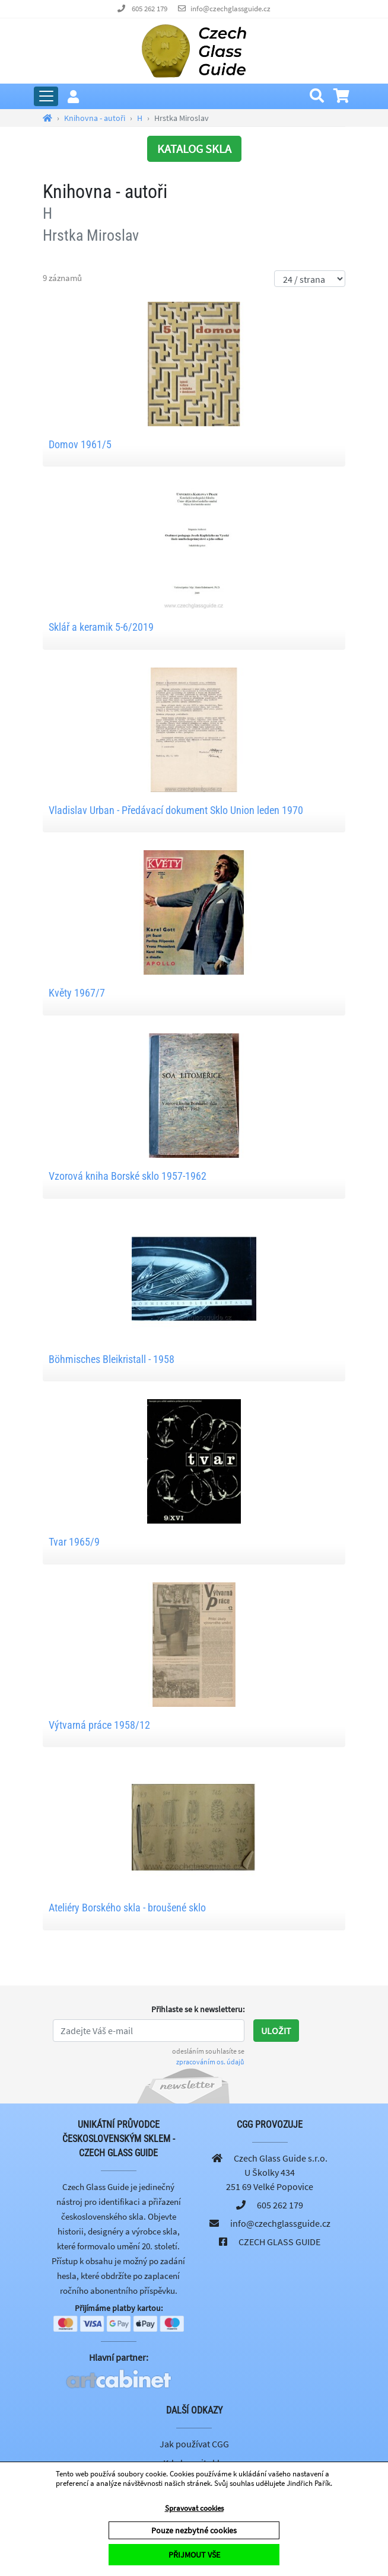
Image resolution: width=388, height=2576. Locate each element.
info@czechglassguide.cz (230, 9)
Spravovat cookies (194, 2508)
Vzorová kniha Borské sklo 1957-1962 (127, 1176)
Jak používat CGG (194, 2444)
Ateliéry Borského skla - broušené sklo (127, 1907)
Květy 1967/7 (77, 993)
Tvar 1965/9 (74, 1542)
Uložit (276, 2030)
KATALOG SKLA (194, 148)
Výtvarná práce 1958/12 (99, 1725)
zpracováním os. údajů (210, 2061)
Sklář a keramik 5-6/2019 (101, 627)
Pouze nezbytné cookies (194, 2530)
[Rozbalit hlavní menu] (46, 96)
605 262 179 (149, 9)
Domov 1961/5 (80, 444)
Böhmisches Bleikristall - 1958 (111, 1359)
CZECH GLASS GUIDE (279, 2242)
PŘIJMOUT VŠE (194, 2554)
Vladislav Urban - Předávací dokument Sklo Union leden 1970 (176, 810)
